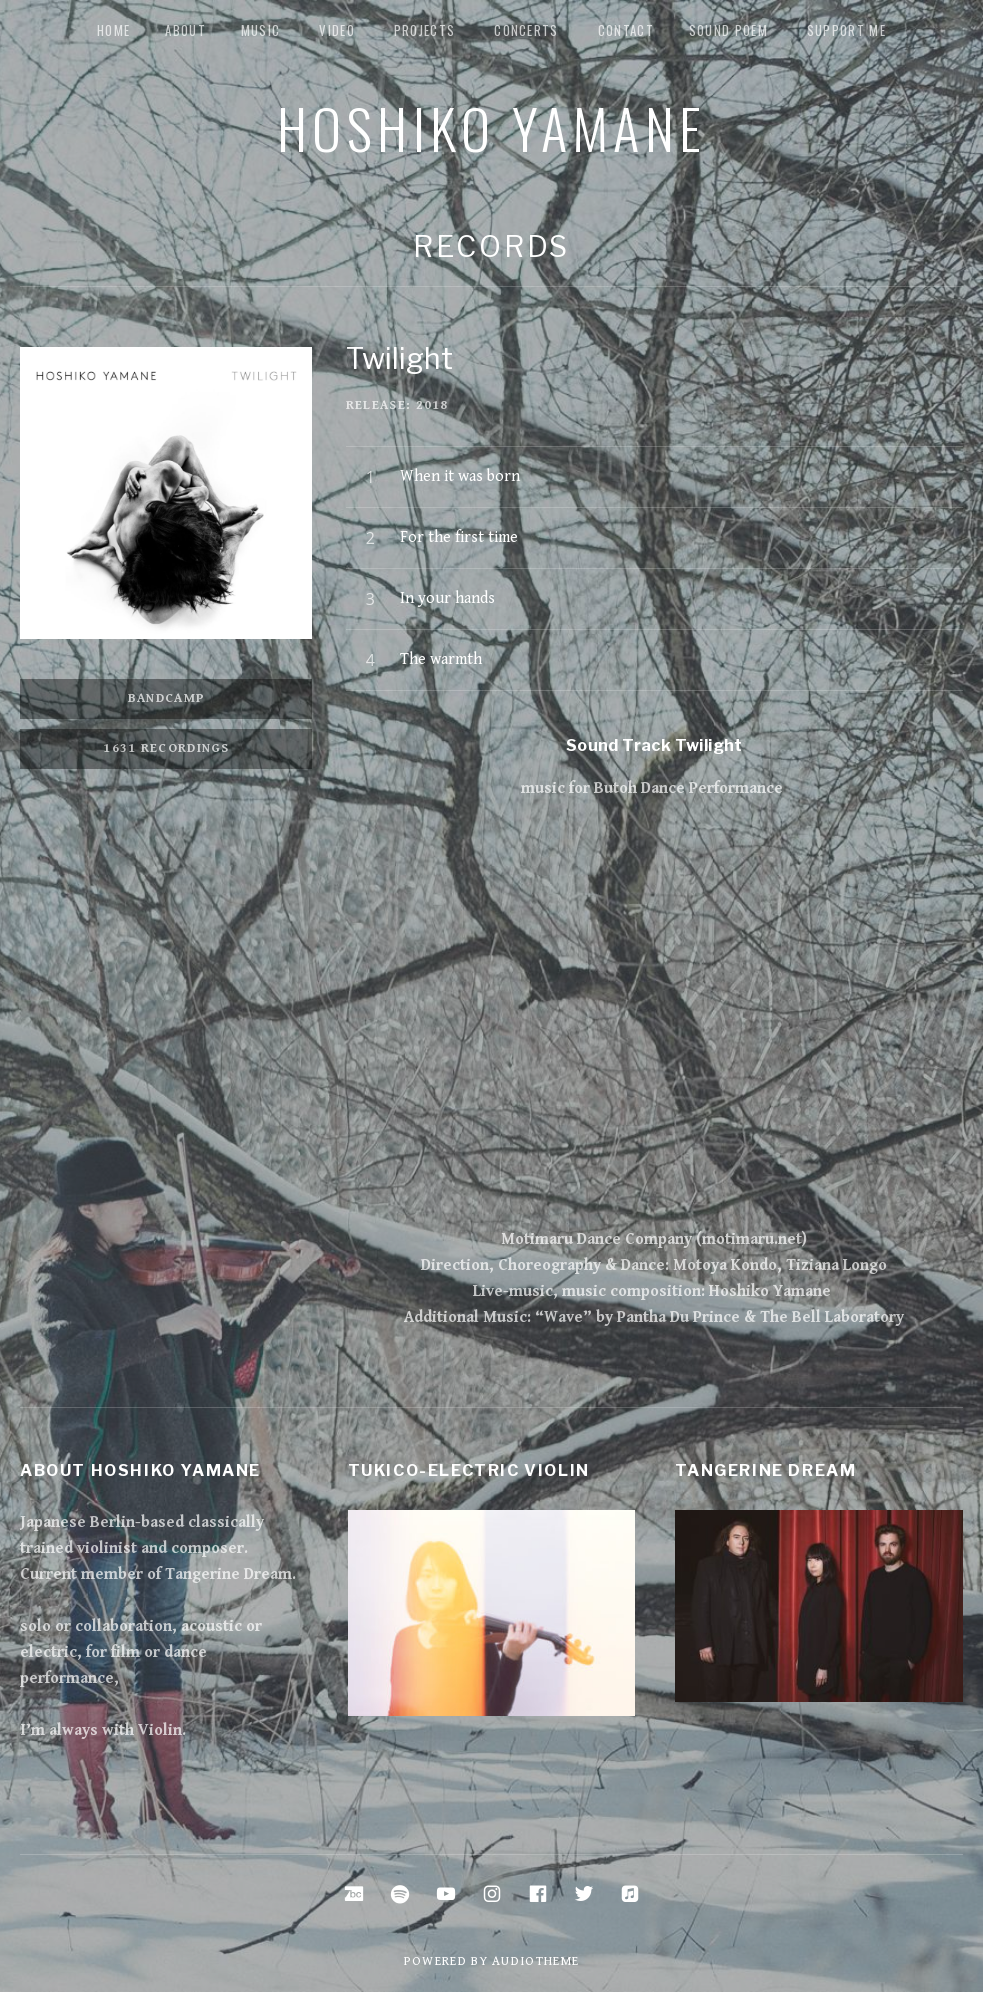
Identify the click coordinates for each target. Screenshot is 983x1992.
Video (337, 30)
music (261, 30)
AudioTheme (535, 1961)
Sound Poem (728, 30)
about (185, 30)
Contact (626, 30)
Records (491, 246)
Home (113, 30)
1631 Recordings (166, 748)
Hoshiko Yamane (492, 127)
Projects (424, 30)
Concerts (526, 30)
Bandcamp (166, 698)
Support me (846, 30)
